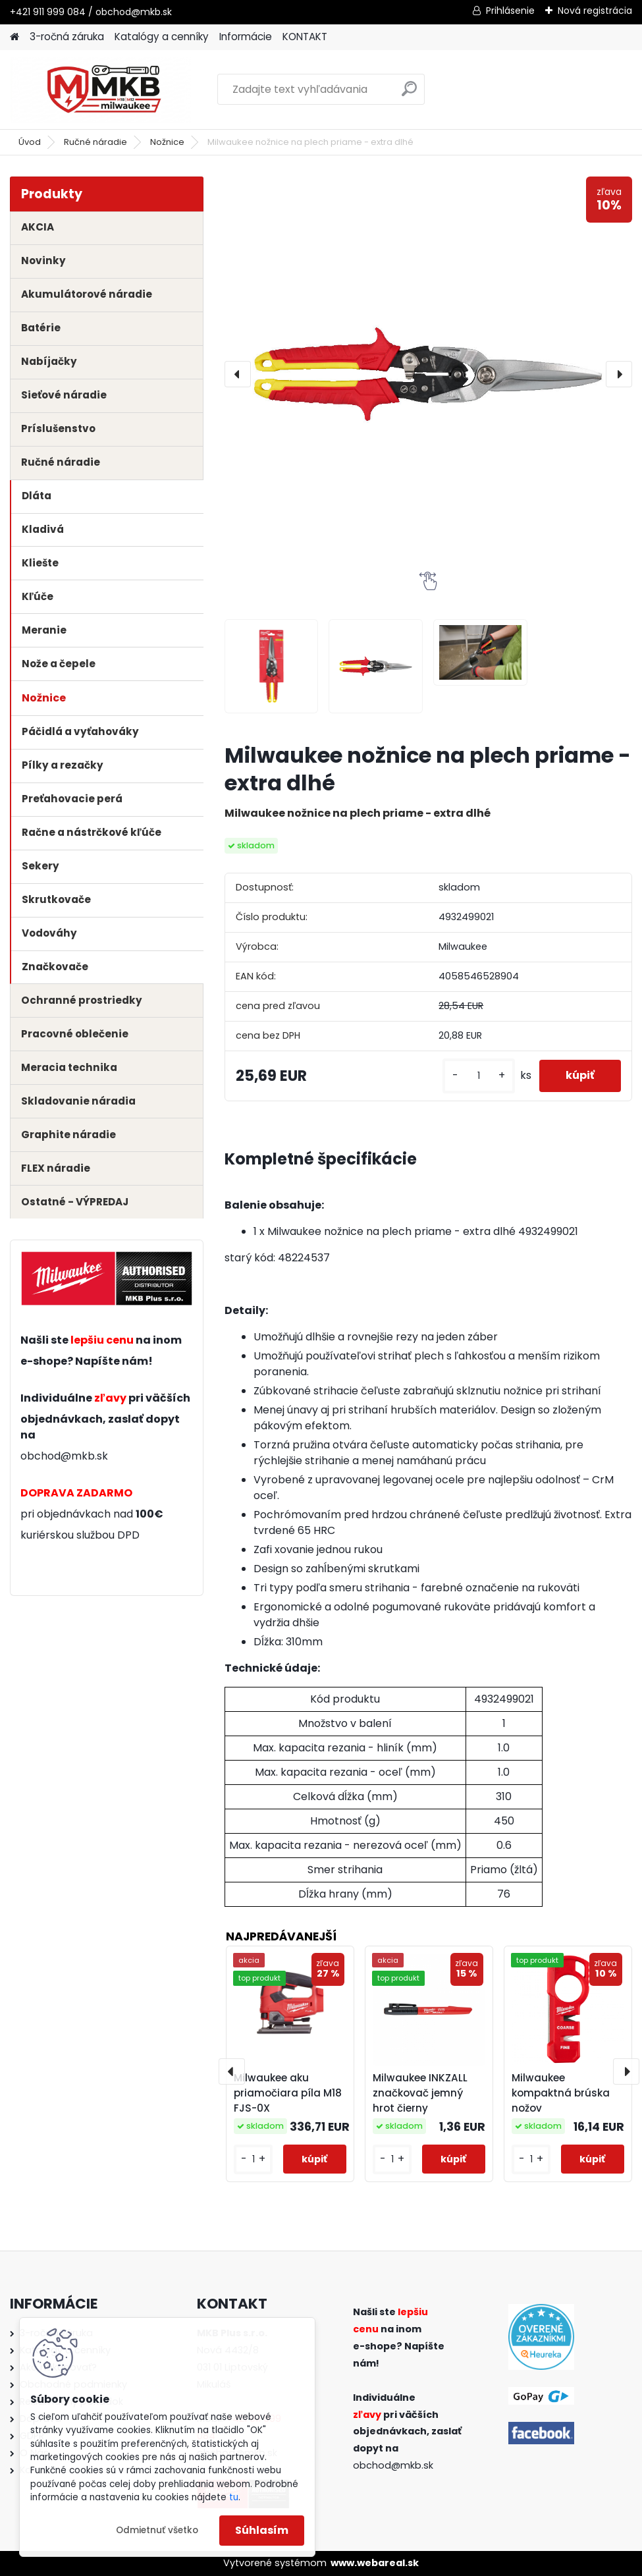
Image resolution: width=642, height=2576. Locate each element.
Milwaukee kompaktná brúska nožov (561, 2093)
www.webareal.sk (375, 2562)
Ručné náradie (95, 142)
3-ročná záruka (67, 36)
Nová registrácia (595, 10)
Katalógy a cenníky (162, 36)
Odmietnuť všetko (157, 2530)
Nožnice (167, 142)
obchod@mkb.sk (64, 1456)
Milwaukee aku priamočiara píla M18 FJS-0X (288, 2093)
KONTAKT (304, 36)
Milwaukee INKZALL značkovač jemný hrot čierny (420, 2093)
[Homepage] (14, 37)
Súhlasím (261, 2530)
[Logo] (100, 90)
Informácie (245, 36)
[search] (409, 94)
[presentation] (238, 374)
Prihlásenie (510, 10)
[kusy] (478, 1075)
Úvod (29, 142)
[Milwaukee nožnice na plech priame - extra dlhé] (428, 374)
